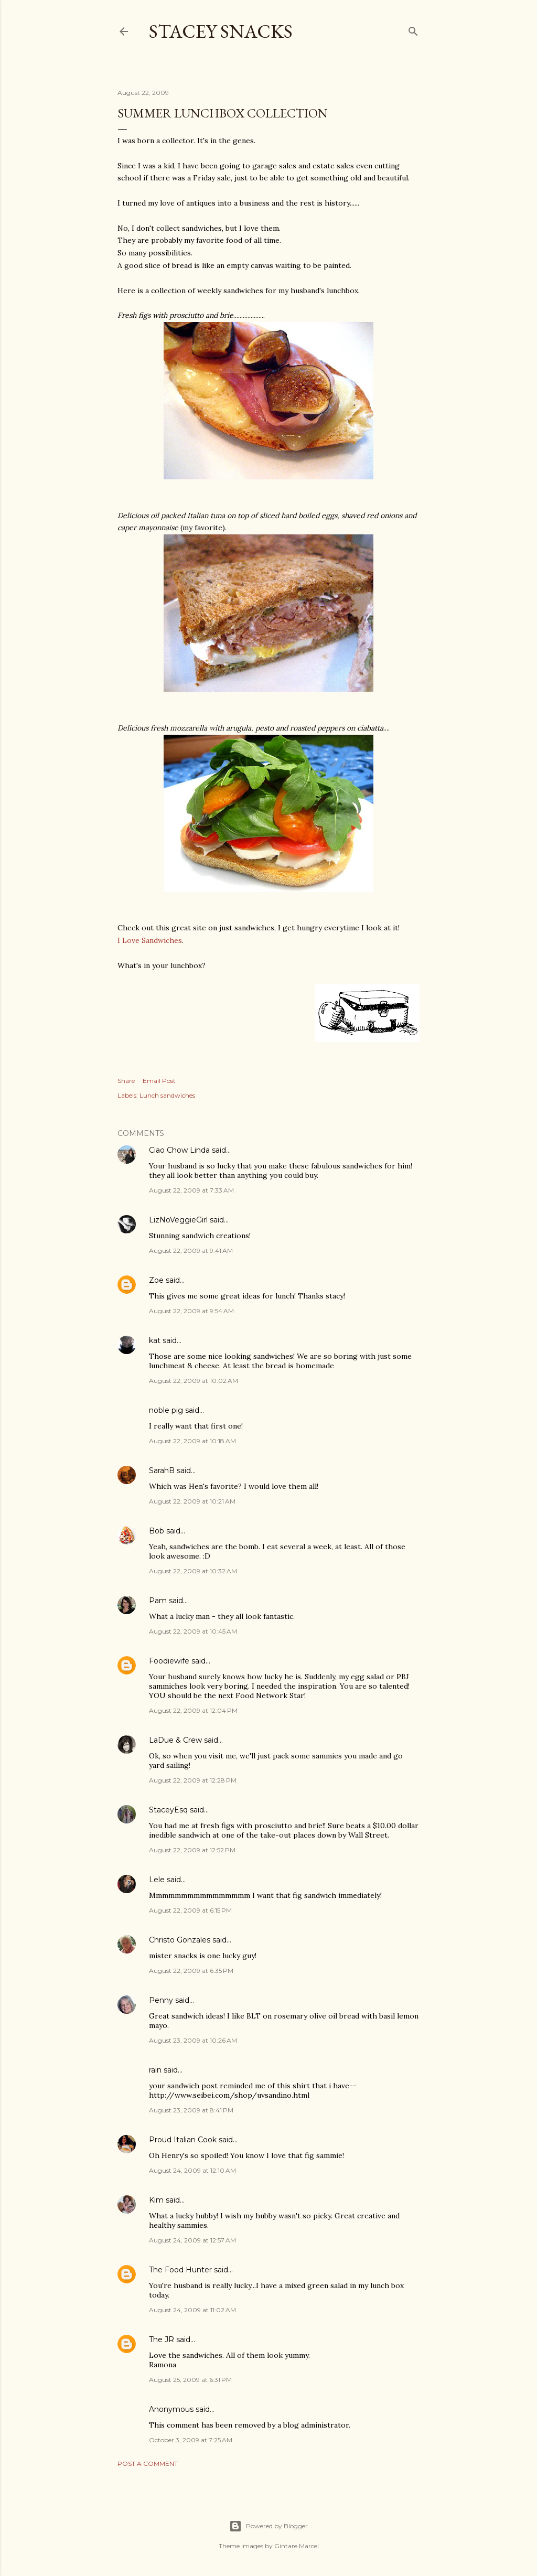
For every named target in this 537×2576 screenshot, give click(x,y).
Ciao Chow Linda (179, 1150)
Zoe (156, 1280)
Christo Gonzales (179, 1940)
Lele (157, 1879)
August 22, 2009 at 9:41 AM (191, 1250)
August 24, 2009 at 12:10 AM (192, 2170)
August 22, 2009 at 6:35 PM (191, 1970)
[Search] (413, 29)
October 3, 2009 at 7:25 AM (190, 2440)
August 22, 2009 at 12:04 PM (193, 1710)
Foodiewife (169, 1661)
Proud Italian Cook (183, 2139)
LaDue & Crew (175, 1740)
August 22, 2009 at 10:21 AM (192, 1501)
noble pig (166, 1410)
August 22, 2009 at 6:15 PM (190, 1910)
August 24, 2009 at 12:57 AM (192, 2240)
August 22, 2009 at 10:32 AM (193, 1571)
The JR (161, 2339)
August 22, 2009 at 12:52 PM (192, 1850)
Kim (156, 2200)
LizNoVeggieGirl (178, 1220)
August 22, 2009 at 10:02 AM (193, 1380)
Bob (156, 1531)
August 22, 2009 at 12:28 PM (193, 1780)
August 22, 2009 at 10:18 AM (192, 1441)
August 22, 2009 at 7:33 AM (191, 1190)
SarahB (162, 1470)
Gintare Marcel (296, 2546)
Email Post (159, 1081)
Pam (158, 1600)
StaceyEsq (168, 1810)
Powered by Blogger (268, 2526)
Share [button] (126, 1081)
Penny (161, 2000)
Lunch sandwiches (167, 1095)
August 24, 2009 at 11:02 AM (192, 2310)
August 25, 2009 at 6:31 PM (190, 2380)
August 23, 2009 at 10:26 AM (193, 2040)
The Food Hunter (180, 2269)
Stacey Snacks (221, 31)
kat (154, 1340)
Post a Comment (147, 2463)
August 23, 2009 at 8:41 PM (191, 2110)
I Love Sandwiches (149, 940)
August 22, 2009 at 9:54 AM (191, 1311)
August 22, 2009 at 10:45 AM (193, 1631)
